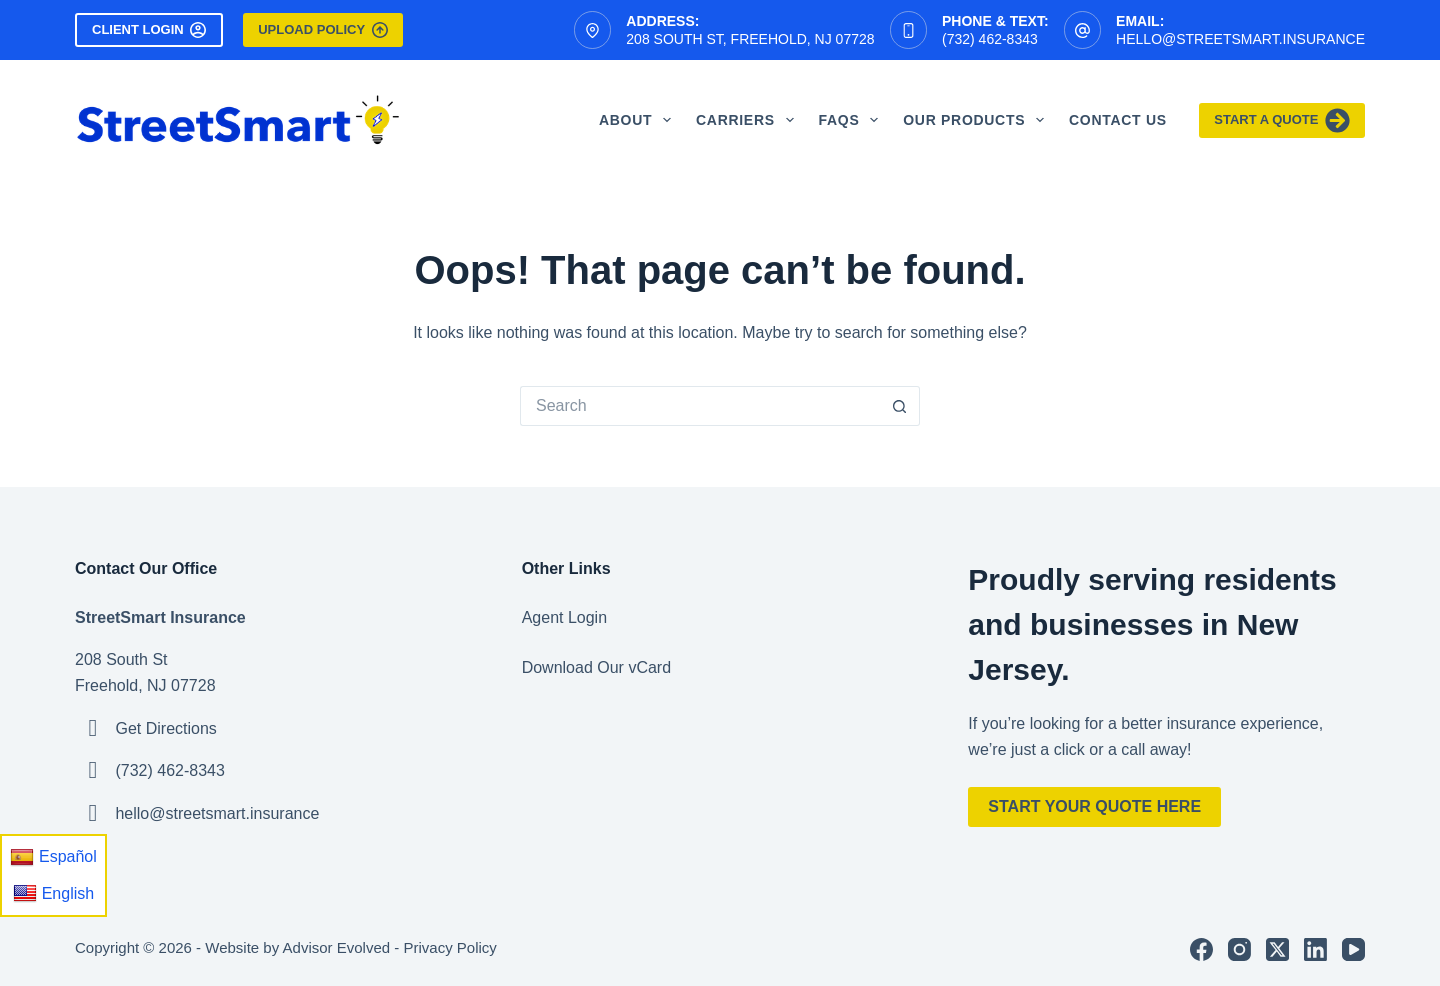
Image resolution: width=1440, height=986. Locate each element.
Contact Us (1118, 120)
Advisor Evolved (337, 947)
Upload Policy (322, 30)
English (53, 893)
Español (53, 857)
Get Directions (165, 728)
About (639, 120)
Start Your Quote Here (1094, 806)
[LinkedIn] (1315, 949)
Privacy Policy (449, 947)
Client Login (149, 30)
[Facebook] (1201, 949)
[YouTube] (1353, 949)
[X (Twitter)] (1277, 949)
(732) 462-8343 (990, 39)
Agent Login (564, 617)
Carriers (749, 120)
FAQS (853, 120)
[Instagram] (1239, 949)
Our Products (977, 120)
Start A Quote (1282, 120)
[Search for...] (700, 406)
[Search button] (900, 406)
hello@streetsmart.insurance (1240, 39)
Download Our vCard (596, 667)
